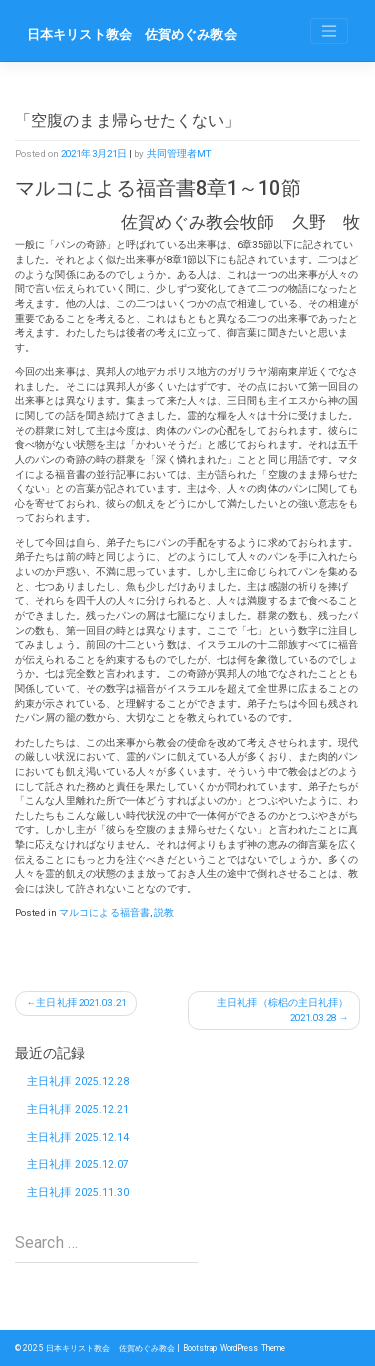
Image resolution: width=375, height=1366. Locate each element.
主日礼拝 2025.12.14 (78, 1137)
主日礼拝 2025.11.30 (78, 1192)
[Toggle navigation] (329, 31)
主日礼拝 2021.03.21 (81, 1002)
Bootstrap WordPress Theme (234, 1348)
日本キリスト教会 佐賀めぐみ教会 (132, 34)
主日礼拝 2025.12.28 (78, 1081)
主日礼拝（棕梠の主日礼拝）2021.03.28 (282, 1010)
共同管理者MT (179, 153)
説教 (164, 912)
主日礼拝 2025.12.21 (78, 1109)
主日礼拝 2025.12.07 (78, 1164)
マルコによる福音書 (104, 912)
